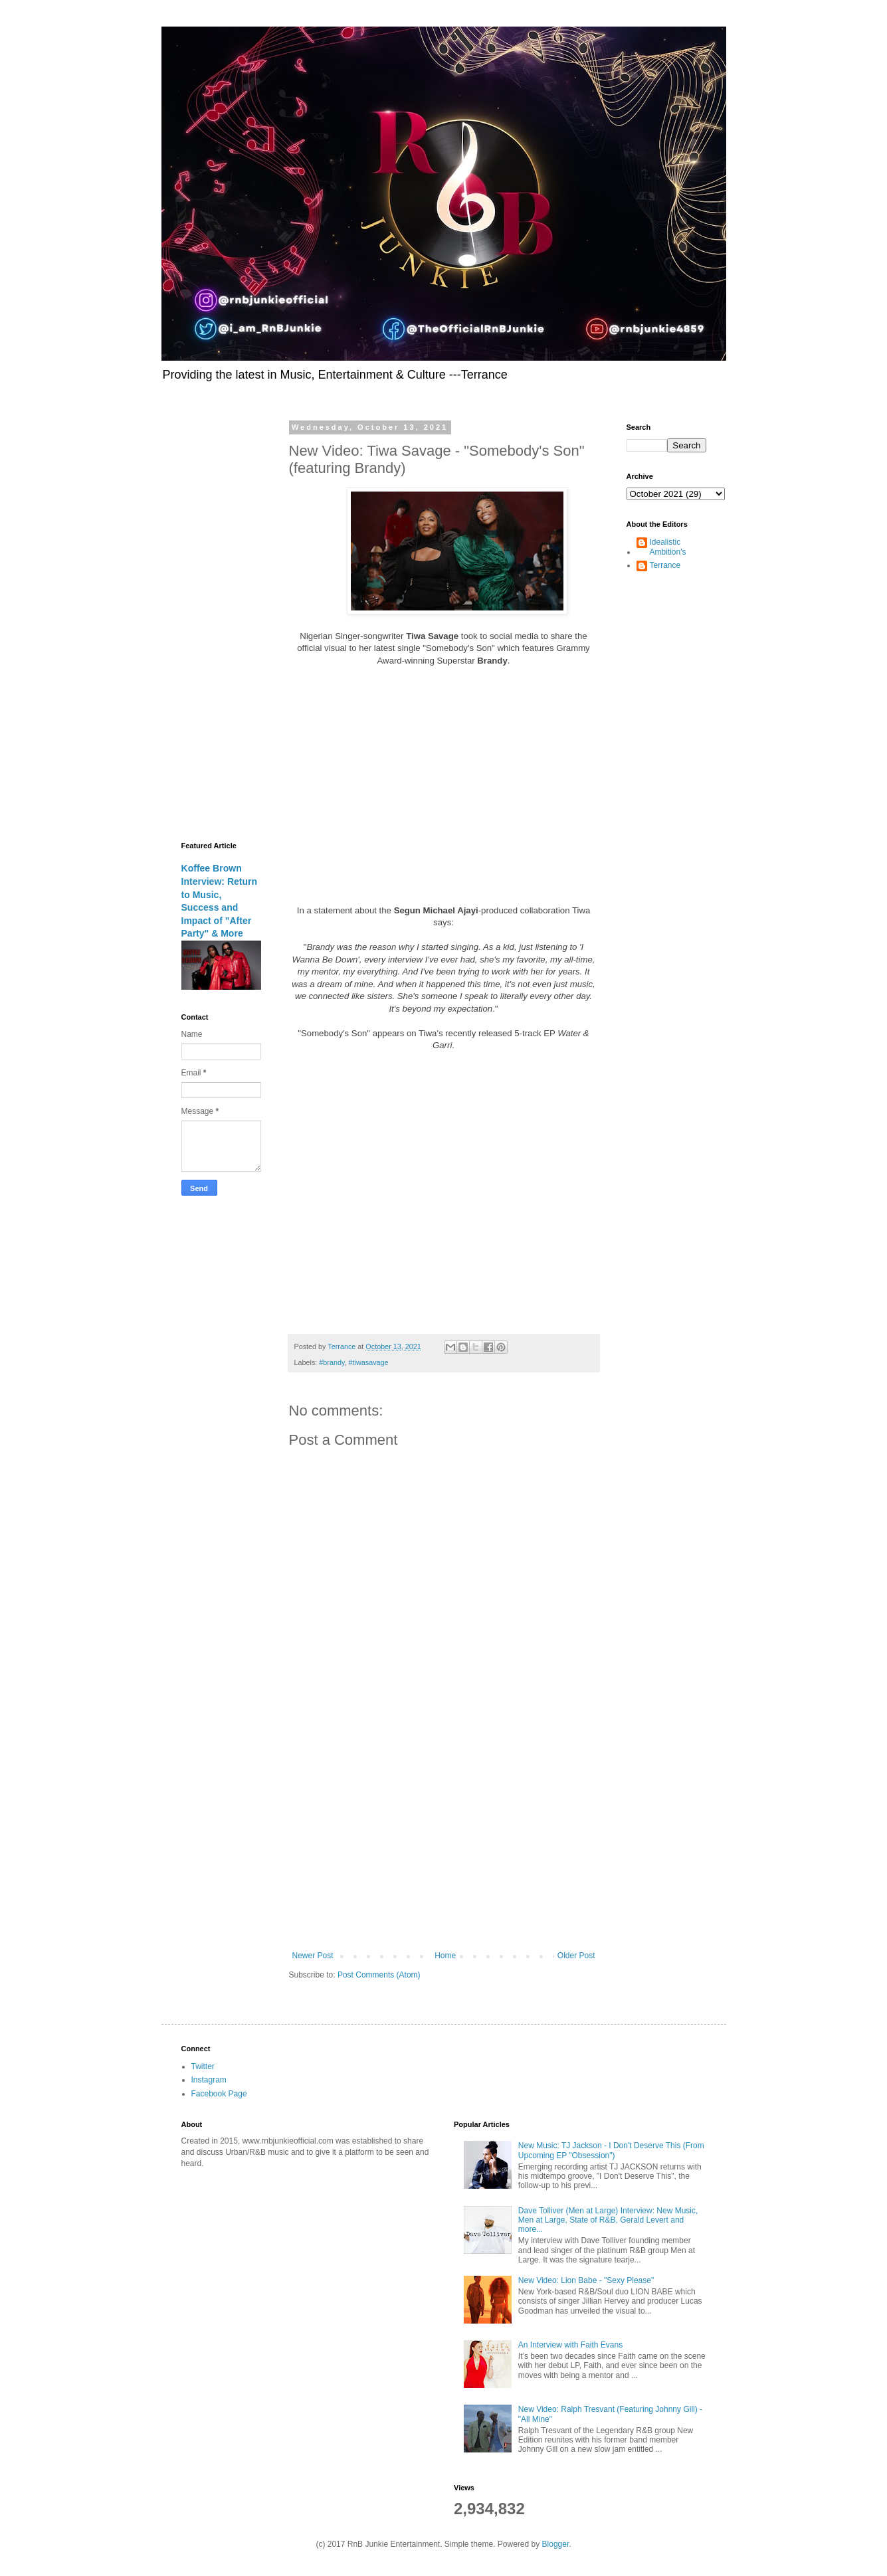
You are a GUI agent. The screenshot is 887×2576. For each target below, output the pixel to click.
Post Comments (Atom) (379, 1974)
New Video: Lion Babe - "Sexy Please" (586, 2280)
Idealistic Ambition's (668, 546)
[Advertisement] (444, 1841)
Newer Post (313, 1955)
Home (445, 1955)
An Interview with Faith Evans (570, 2344)
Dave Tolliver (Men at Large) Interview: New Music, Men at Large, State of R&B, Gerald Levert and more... (608, 2220)
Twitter (203, 2066)
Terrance (665, 565)
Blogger (555, 2544)
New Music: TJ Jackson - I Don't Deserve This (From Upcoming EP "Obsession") (611, 2150)
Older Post (576, 1955)
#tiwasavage (369, 1362)
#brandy (331, 1362)
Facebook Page (219, 2093)
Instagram (209, 2079)
